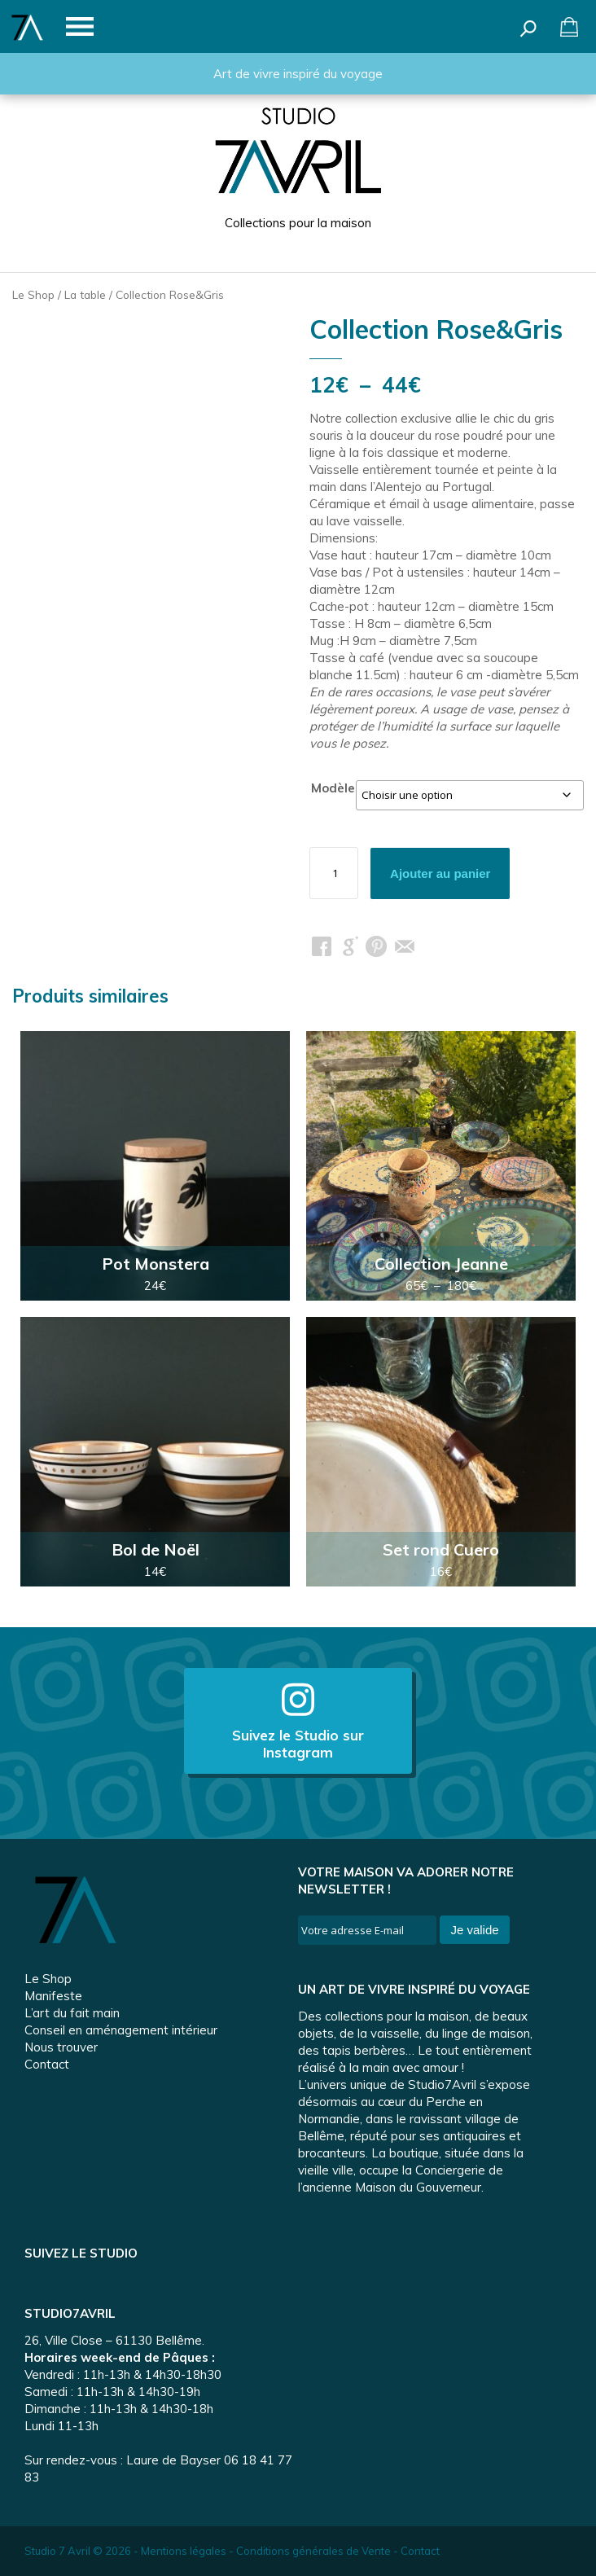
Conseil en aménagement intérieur (120, 2030)
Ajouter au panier (440, 873)
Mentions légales (183, 2550)
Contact (46, 2064)
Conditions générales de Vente (313, 2550)
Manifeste (53, 1995)
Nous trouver (61, 2047)
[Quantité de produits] (333, 873)
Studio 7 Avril (57, 2550)
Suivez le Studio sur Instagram (298, 1721)
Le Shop (33, 294)
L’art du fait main (72, 2013)
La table (85, 294)
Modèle (333, 788)
